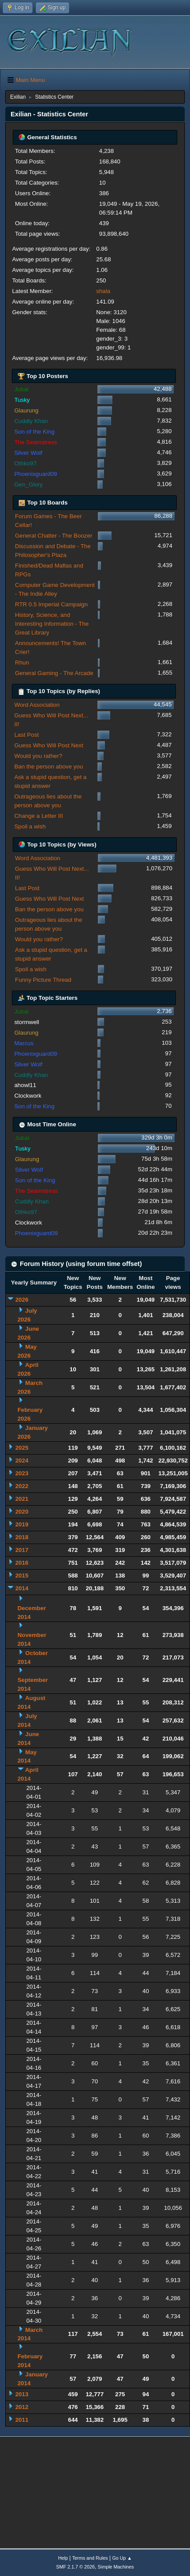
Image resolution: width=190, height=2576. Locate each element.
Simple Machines (116, 2566)
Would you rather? (38, 756)
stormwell (26, 1022)
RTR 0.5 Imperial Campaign (51, 604)
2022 (22, 1486)
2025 (22, 1447)
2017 (22, 1550)
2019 (22, 1524)
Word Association (37, 705)
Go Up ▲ (122, 2558)
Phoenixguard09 (35, 474)
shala (103, 291)
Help (63, 2558)
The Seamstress (35, 442)
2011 (22, 2419)
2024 (22, 1460)
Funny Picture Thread (43, 979)
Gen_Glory (28, 484)
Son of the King (34, 431)
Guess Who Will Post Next (48, 745)
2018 (22, 1537)
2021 (22, 1499)
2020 (22, 1511)
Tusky (22, 400)
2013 (22, 2394)
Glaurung (26, 410)
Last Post (26, 734)
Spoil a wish (29, 826)
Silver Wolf (28, 452)
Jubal (21, 389)
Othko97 (25, 463)
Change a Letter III (38, 816)
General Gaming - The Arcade (54, 673)
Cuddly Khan (31, 421)
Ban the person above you (48, 766)
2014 (22, 1588)
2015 (22, 1575)
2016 (22, 1562)
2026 (22, 1299)
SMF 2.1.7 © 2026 (75, 2566)
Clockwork (27, 1095)
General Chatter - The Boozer (53, 535)
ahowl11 (25, 1085)
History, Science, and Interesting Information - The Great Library (52, 624)
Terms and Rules (90, 2558)
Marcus (24, 1043)
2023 (22, 1473)
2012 (22, 2407)
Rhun (22, 662)
